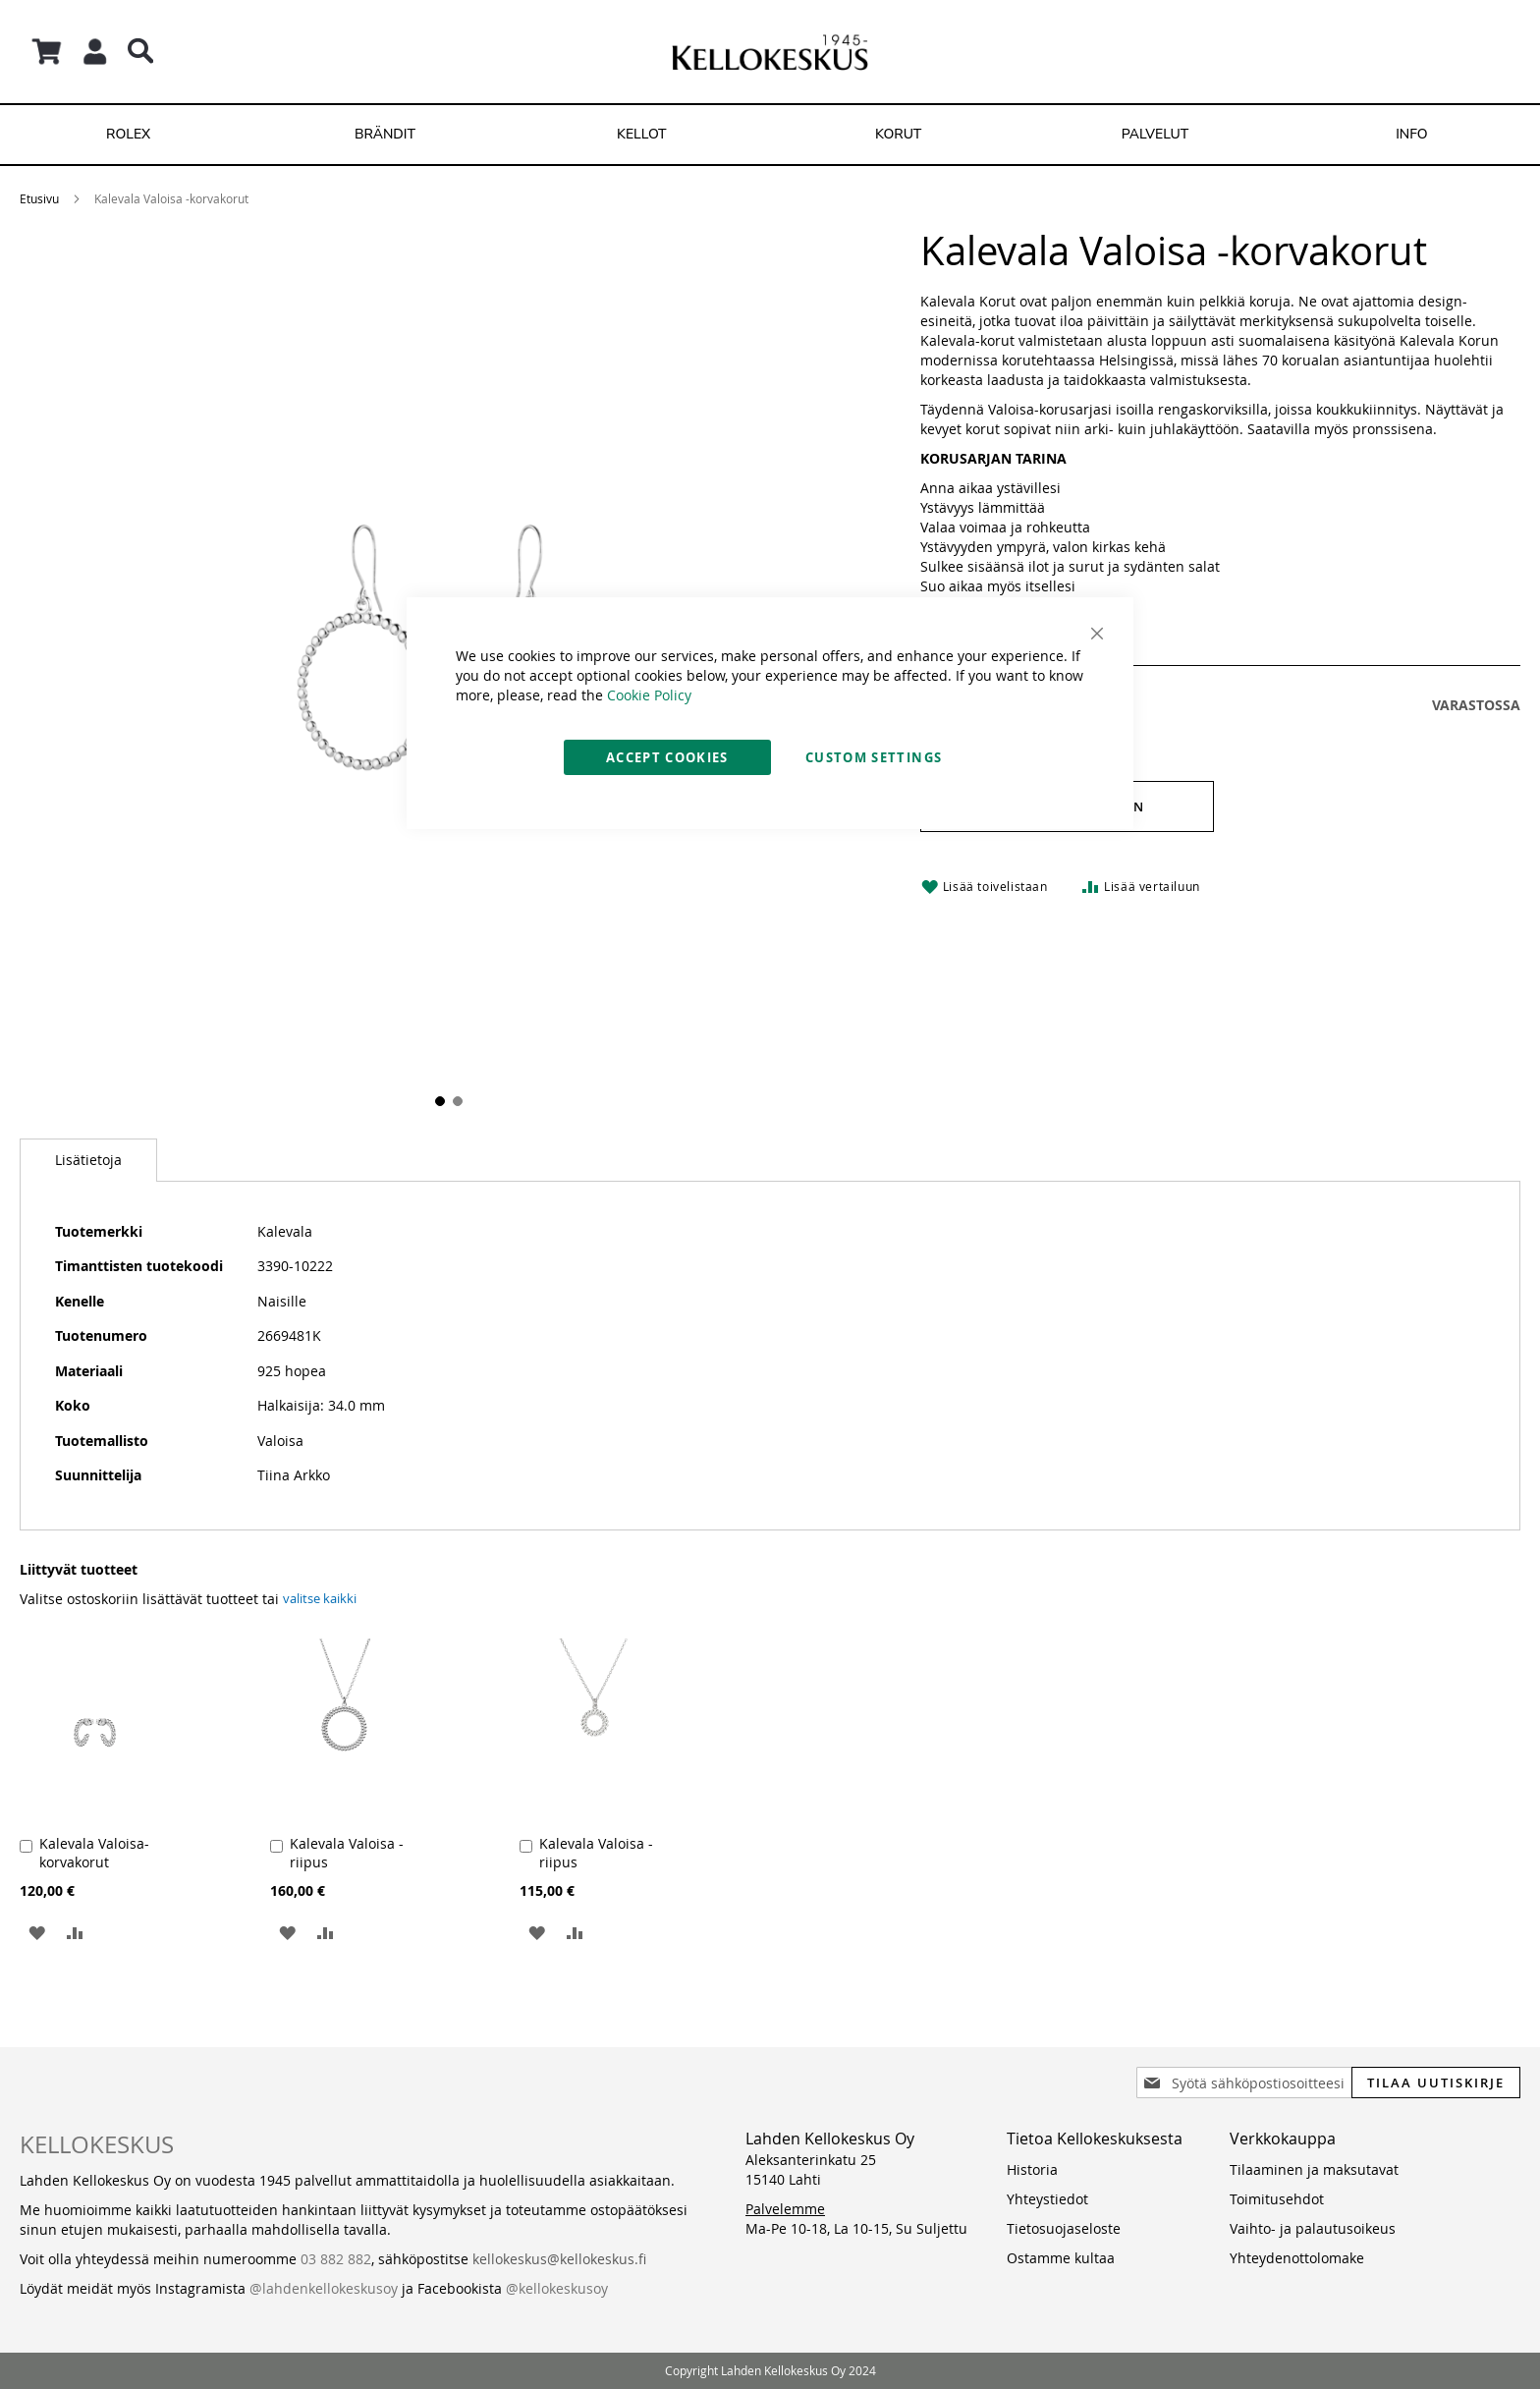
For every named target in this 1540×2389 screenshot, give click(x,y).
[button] (37, 1932)
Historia (1032, 2169)
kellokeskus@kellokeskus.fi (559, 2259)
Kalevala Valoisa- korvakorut (94, 1852)
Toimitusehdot (1277, 2199)
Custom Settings (873, 757)
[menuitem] (128, 134)
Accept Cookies (667, 757)
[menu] (770, 134)
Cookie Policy (649, 695)
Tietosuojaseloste (1064, 2228)
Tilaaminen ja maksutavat (1314, 2169)
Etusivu (39, 198)
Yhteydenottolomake (1297, 2258)
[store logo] (770, 51)
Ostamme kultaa (1061, 2258)
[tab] (88, 1160)
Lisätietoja (88, 1159)
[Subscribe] (1435, 2082)
